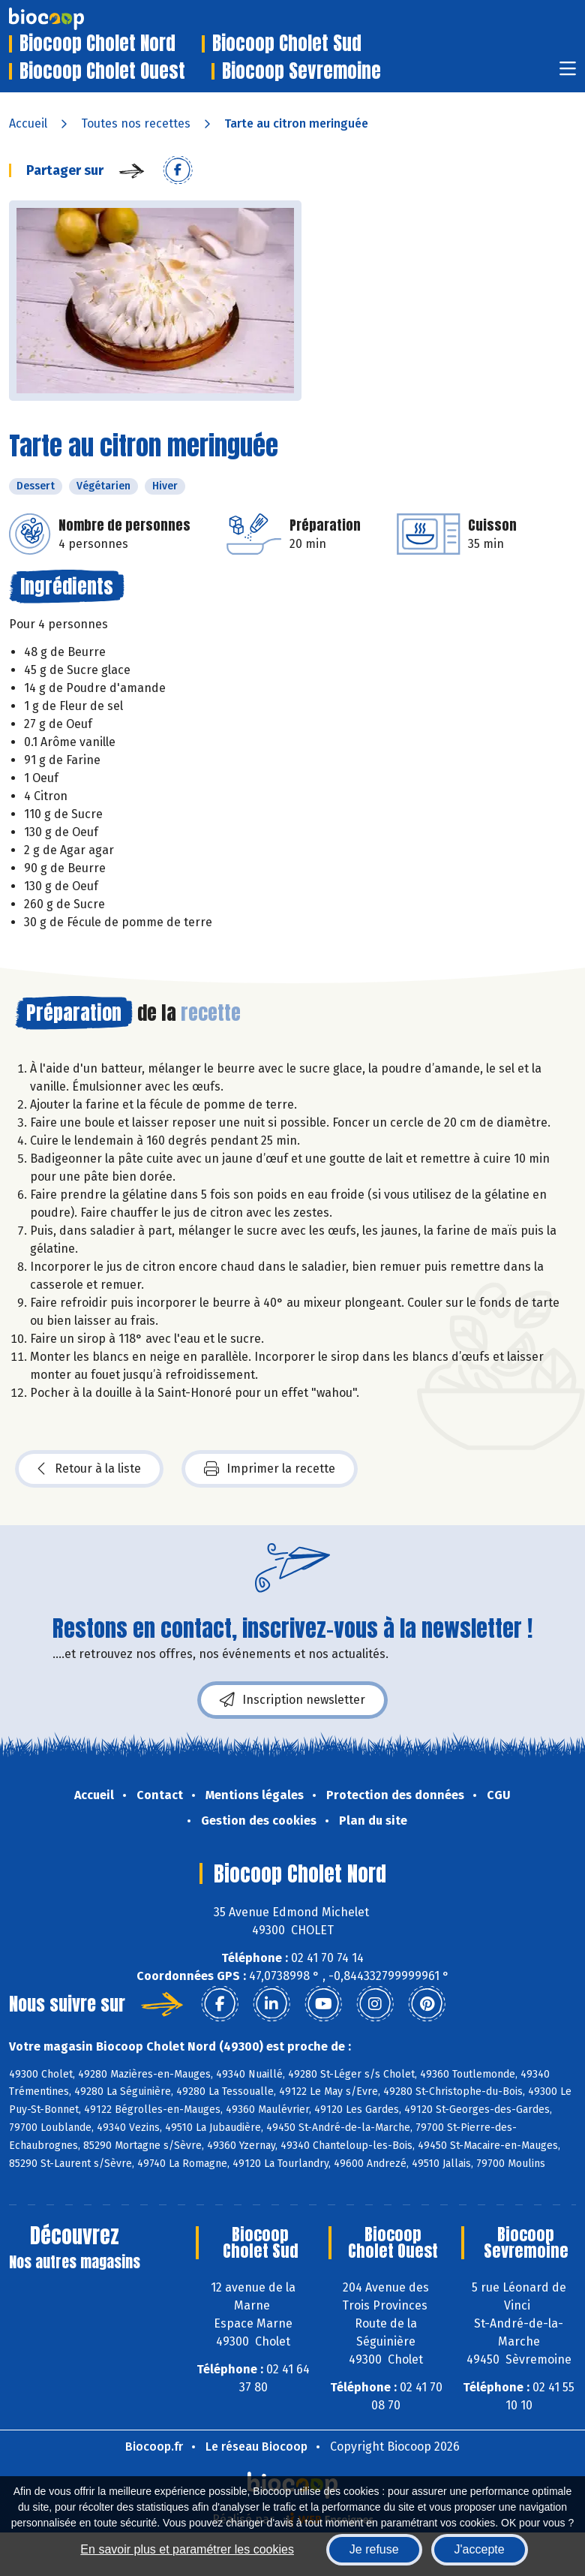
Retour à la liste (89, 1468)
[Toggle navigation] (568, 73)
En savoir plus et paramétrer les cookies (187, 2549)
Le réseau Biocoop (257, 2446)
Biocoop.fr (154, 2446)
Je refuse (374, 2549)
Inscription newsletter (292, 1700)
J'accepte (479, 2549)
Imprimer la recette (269, 1468)
